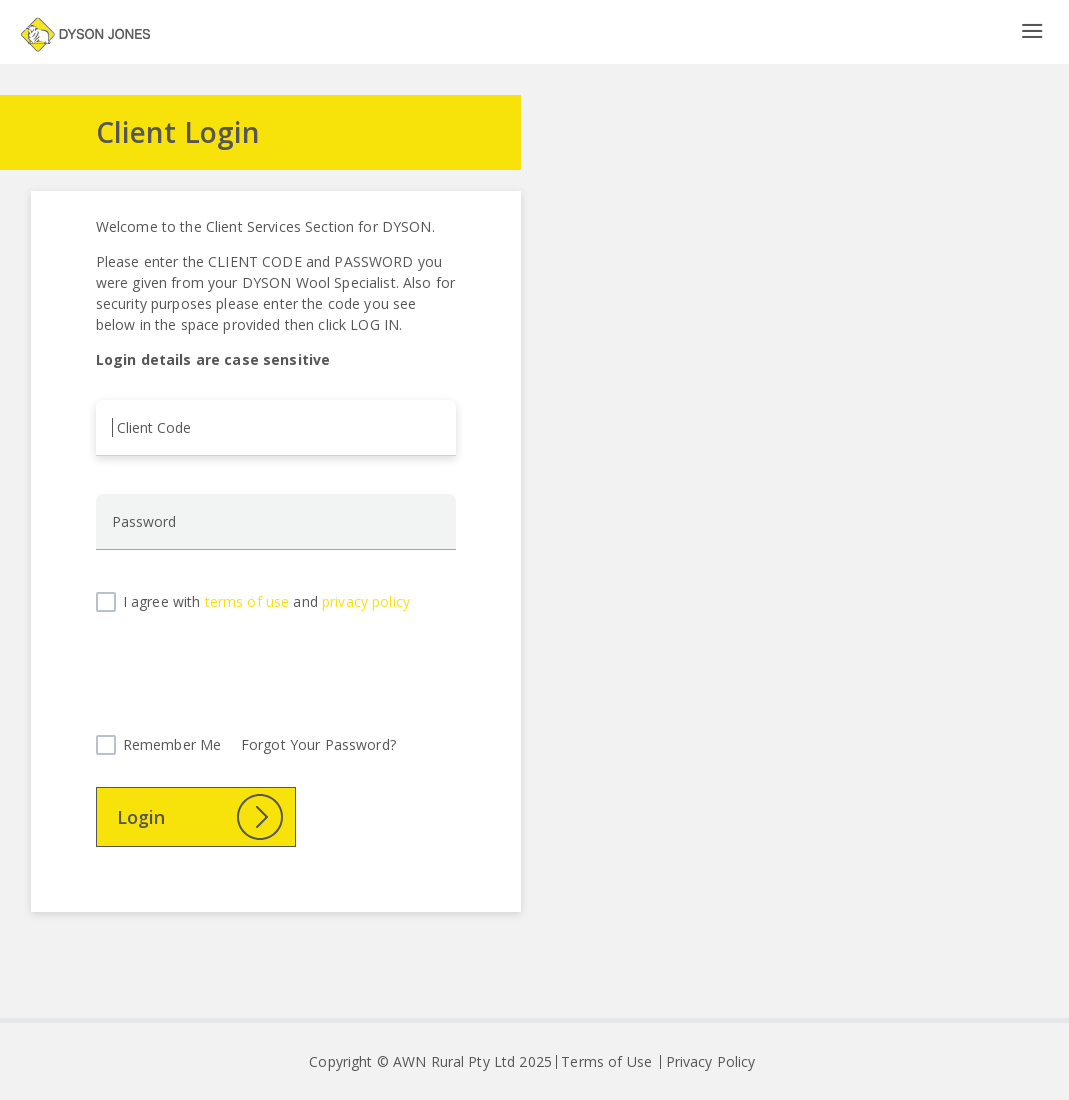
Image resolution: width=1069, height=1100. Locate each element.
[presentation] (248, 692)
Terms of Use (606, 1062)
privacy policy (366, 601)
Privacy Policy (711, 1062)
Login (141, 817)
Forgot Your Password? (318, 744)
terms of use (247, 601)
